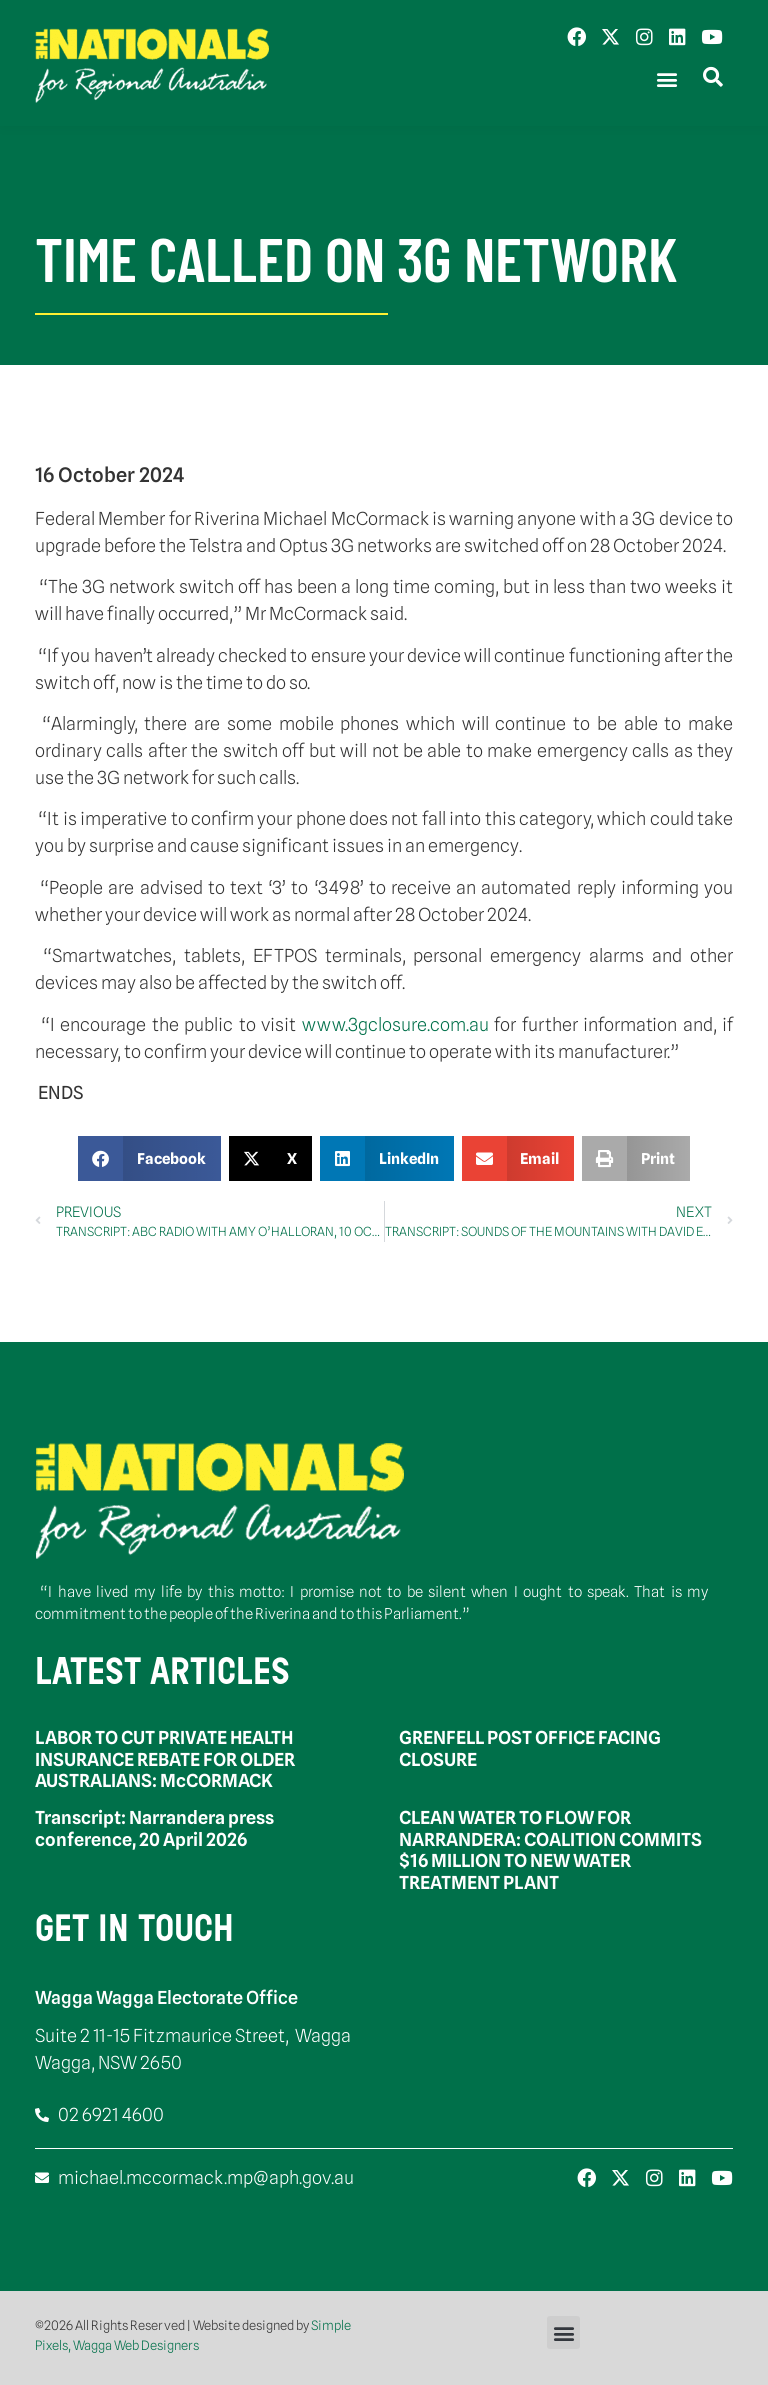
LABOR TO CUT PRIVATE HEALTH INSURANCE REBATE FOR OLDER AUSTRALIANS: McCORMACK (165, 1759)
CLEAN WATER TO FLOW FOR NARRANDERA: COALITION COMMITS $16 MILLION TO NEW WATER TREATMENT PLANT (550, 1850)
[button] (666, 79)
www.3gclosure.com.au (395, 1024)
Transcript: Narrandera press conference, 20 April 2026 (154, 1828)
